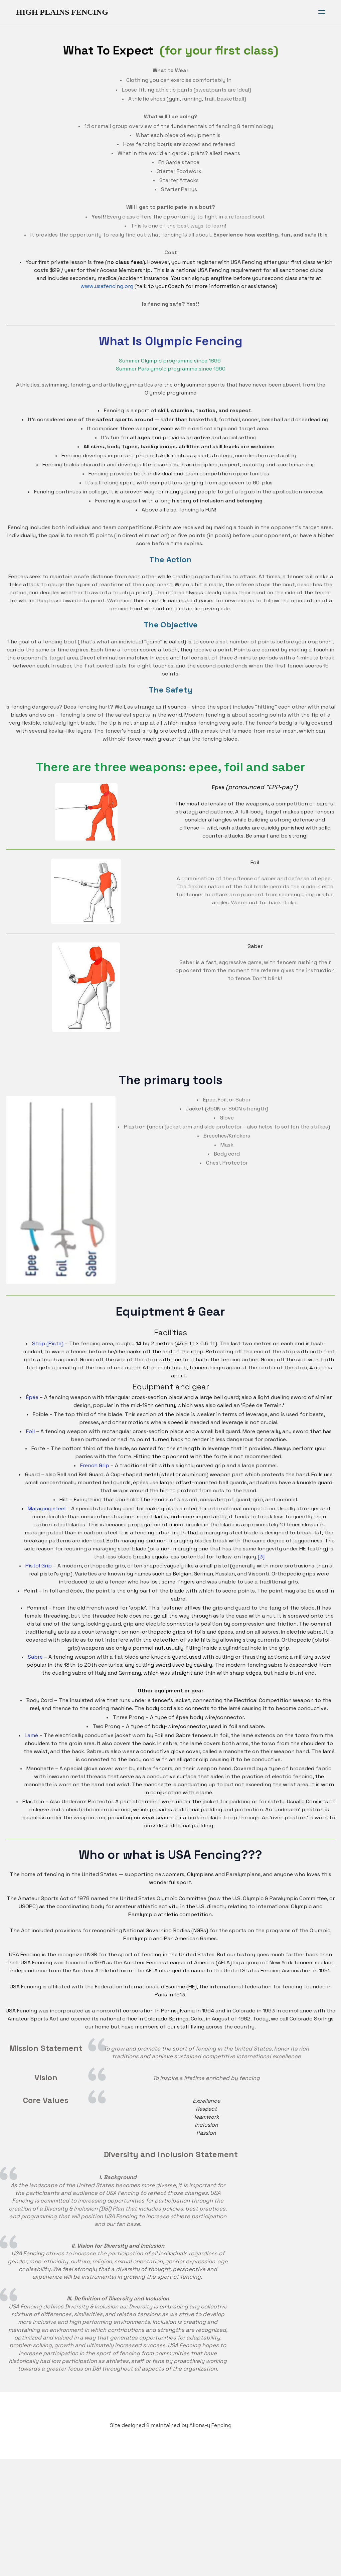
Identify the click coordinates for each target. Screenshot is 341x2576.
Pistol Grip (38, 1583)
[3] (274, 1574)
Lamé (31, 1753)
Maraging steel (46, 1526)
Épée (32, 1415)
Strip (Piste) (47, 1361)
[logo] (62, 12)
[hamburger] (321, 12)
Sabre (35, 1675)
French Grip (94, 1483)
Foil (30, 1449)
